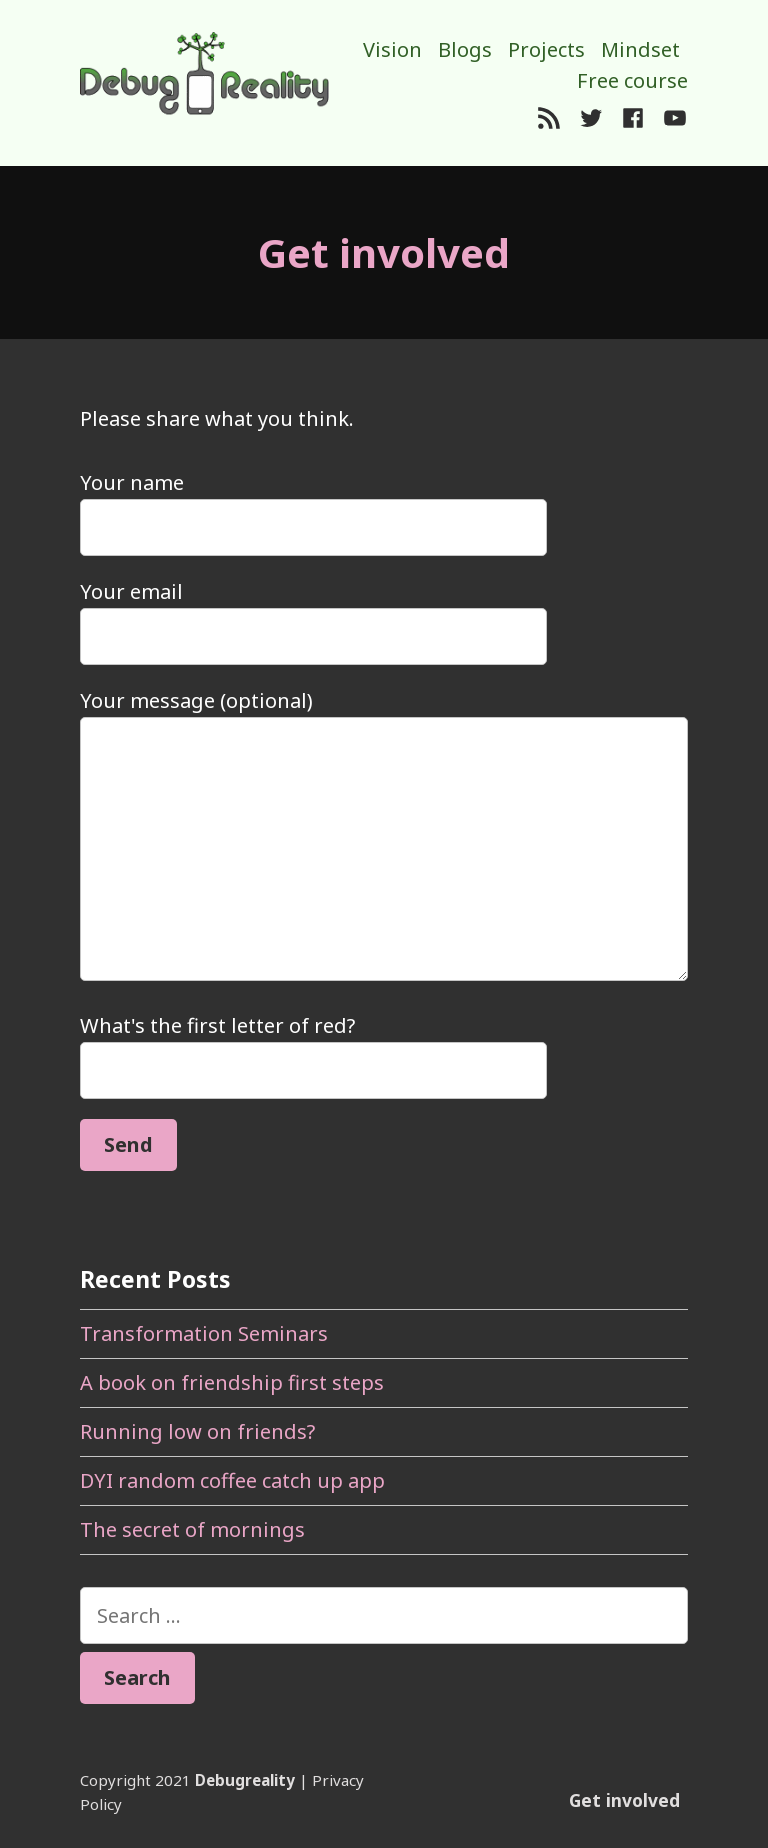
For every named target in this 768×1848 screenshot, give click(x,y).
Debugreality (245, 1780)
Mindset (640, 49)
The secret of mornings (192, 1529)
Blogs (465, 49)
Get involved (624, 1800)
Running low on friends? (197, 1431)
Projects (546, 49)
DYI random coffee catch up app (232, 1480)
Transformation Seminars (204, 1333)
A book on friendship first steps (232, 1382)
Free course (632, 80)
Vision (392, 49)
